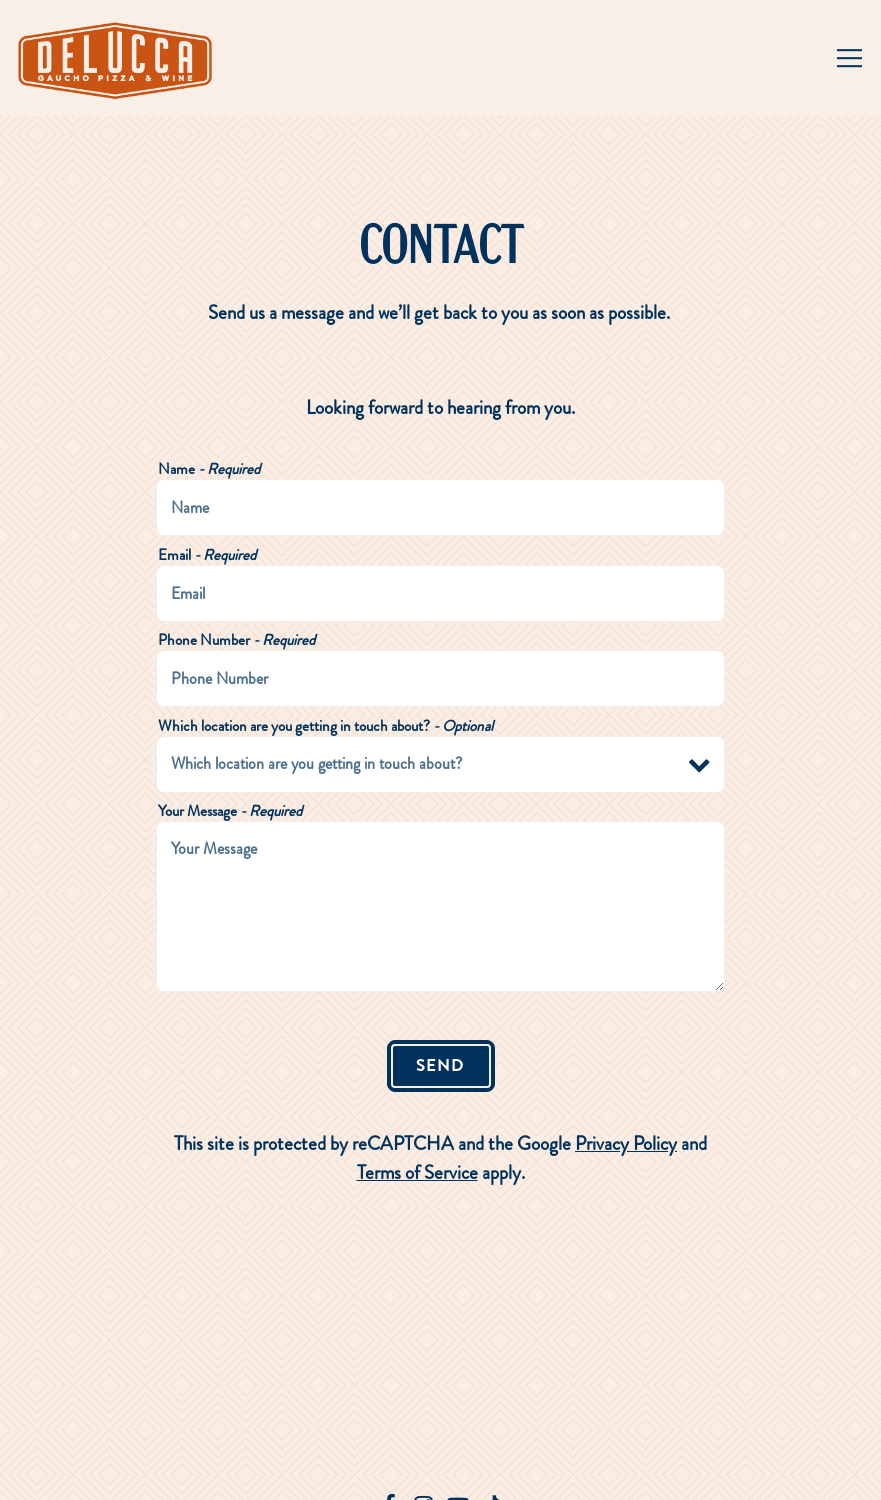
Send (440, 1065)
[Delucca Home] (118, 58)
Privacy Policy (626, 1143)
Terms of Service (417, 1172)
